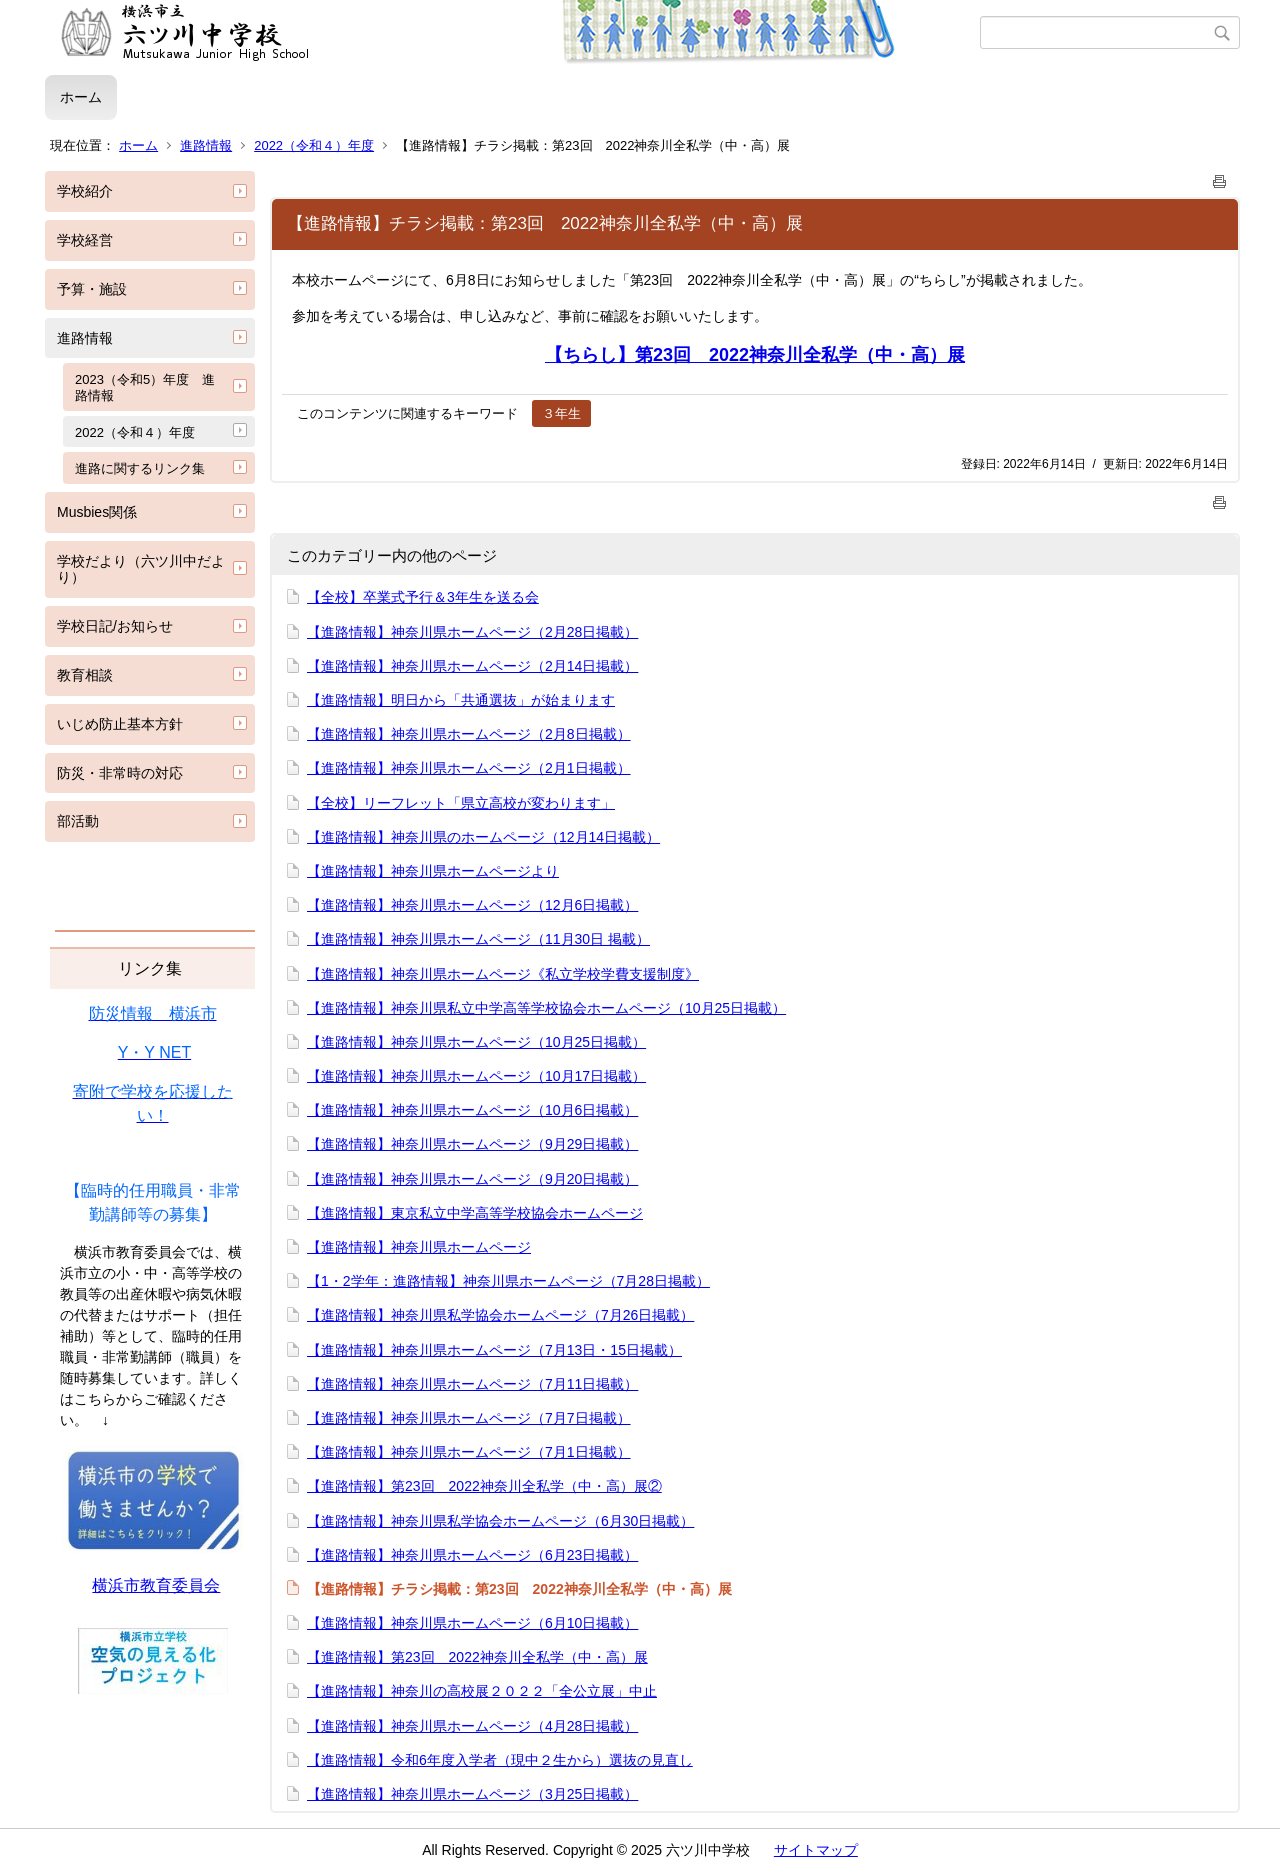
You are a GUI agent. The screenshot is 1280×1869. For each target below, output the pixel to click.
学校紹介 (85, 191)
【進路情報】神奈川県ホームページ (419, 1247)
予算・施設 (92, 289)
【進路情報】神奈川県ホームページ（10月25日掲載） (476, 1042)
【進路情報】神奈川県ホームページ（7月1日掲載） (469, 1452)
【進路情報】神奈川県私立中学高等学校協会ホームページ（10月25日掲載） (546, 1008)
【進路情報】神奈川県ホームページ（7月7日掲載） (469, 1418)
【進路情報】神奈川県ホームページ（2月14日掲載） (472, 666)
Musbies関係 (97, 512)
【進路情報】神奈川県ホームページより (433, 871)
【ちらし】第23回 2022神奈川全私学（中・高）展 (755, 355)
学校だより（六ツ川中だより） (141, 569)
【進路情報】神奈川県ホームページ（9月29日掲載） (472, 1144)
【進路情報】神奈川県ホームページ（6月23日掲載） (472, 1555)
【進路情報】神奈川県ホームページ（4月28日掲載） (472, 1726)
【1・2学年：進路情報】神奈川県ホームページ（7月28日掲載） (508, 1281)
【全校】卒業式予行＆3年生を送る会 (423, 597)
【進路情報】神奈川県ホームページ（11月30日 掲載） (478, 939)
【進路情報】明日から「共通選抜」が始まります (461, 700)
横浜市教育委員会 (156, 1585)
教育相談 (85, 675)
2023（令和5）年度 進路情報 (145, 387)
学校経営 (85, 240)
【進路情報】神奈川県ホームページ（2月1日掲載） (469, 768)
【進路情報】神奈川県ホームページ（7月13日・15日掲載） (494, 1350)
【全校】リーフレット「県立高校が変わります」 (461, 803)
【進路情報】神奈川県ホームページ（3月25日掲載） (472, 1794)
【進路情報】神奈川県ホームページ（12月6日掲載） (472, 905)
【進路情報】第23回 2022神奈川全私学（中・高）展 (477, 1657)
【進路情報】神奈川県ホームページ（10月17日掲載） (476, 1076)
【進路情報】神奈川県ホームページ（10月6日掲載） (472, 1110)
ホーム (81, 97)
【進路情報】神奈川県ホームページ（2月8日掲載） (469, 734)
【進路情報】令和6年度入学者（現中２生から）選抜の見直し (500, 1760)
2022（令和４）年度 (314, 145)
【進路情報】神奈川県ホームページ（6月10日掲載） (472, 1623)
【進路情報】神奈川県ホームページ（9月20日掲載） (472, 1179)
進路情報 (206, 145)
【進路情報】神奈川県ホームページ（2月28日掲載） (472, 632)
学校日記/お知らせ (115, 626)
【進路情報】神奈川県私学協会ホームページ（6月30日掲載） (500, 1521)
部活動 (78, 821)
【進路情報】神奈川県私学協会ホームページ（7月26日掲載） (500, 1315)
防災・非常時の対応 (120, 773)
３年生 (561, 413)
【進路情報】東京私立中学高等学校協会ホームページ (475, 1213)
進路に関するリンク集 (140, 468)
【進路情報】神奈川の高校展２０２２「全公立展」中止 (482, 1691)
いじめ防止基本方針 (120, 724)
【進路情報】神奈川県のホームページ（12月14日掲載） (483, 837)
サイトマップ (816, 1850)
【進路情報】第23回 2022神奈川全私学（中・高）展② (484, 1486)
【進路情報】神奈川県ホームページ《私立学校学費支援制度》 (503, 974)
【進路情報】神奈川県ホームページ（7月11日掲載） (472, 1384)
